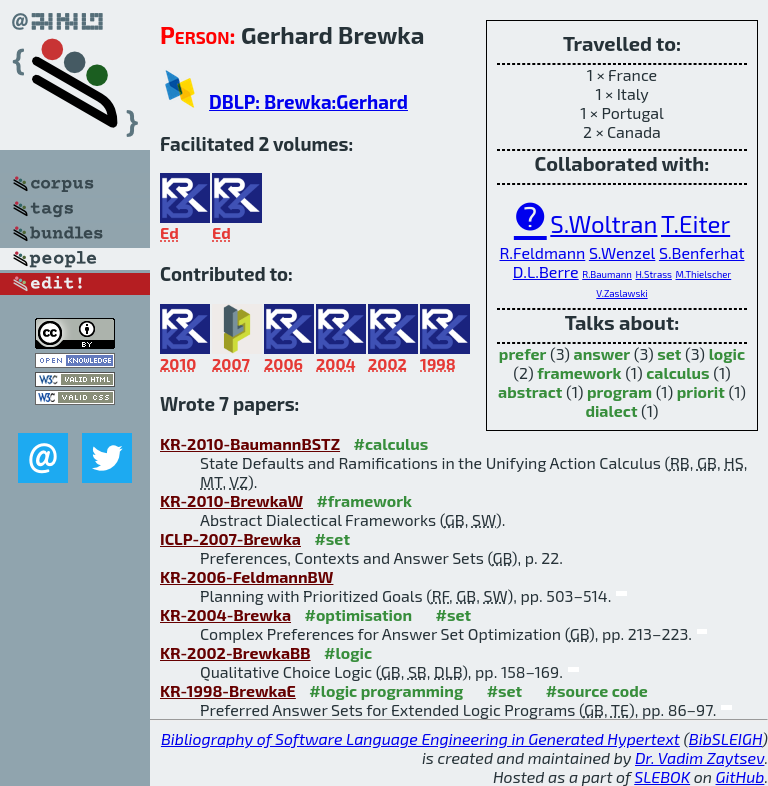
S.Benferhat (702, 252)
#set (332, 538)
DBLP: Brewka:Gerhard (308, 101)
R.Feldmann (542, 252)
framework (579, 372)
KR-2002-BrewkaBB (235, 652)
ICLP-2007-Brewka (230, 538)
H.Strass (653, 274)
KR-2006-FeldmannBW (246, 576)
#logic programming (386, 690)
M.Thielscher (703, 274)
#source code (597, 690)
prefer (523, 353)
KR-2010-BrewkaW (231, 500)
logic (727, 353)
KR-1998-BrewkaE (228, 690)
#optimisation (359, 614)
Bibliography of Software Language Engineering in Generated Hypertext (420, 738)
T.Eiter (695, 223)
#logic (348, 652)
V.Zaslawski (621, 293)
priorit (701, 391)
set (669, 353)
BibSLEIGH (725, 738)
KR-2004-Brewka (225, 614)
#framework (364, 500)
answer (602, 353)
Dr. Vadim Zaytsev (699, 757)
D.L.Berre (546, 271)
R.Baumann (607, 274)
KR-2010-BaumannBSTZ (250, 443)
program (619, 391)
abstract (530, 391)
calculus (677, 372)
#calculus (391, 443)
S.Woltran (603, 223)
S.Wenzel (622, 252)
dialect (611, 410)
